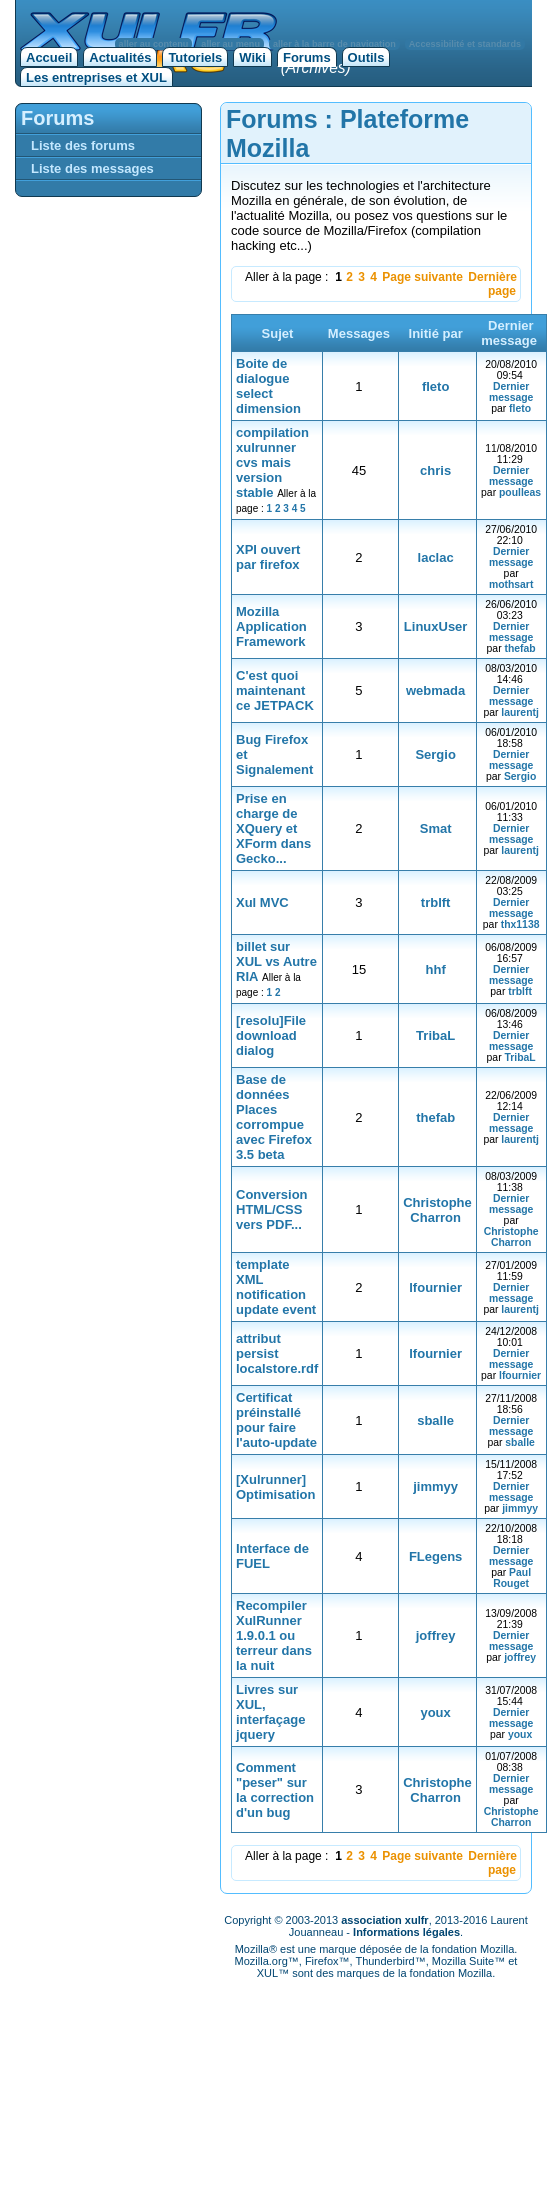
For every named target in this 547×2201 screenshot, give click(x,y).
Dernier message (511, 392)
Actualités (120, 57)
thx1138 (520, 924)
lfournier (435, 1287)
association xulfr (384, 1920)
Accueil (49, 57)
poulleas (520, 492)
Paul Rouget (512, 1578)
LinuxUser (436, 626)
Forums (307, 57)
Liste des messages (92, 168)
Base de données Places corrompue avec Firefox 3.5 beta (274, 1117)
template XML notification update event (276, 1287)
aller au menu (230, 44)
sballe (435, 1420)
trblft (436, 902)
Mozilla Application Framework (271, 626)
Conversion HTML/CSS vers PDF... (272, 1209)
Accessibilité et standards (465, 44)
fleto (435, 386)
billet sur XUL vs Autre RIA (276, 961)
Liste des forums (83, 145)
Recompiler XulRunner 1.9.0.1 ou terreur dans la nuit (274, 1635)
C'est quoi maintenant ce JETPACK (275, 690)
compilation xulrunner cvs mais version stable (272, 462)
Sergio (435, 754)
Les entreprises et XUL (96, 77)
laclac (436, 557)
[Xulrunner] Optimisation (275, 1487)
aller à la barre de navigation (334, 44)
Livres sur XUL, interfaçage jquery (270, 1712)
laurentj (520, 712)
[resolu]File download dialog (271, 1035)
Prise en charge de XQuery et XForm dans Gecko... (273, 828)
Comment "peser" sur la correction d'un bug (275, 1790)
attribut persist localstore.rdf (277, 1353)
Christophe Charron (437, 1210)
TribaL (435, 1035)
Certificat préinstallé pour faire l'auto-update (276, 1420)
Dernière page (492, 284)
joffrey (436, 1635)
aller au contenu (154, 44)
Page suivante (422, 277)
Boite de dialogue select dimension (268, 386)
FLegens (435, 1556)
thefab (519, 648)
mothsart (511, 584)
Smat (436, 828)
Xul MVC (262, 902)
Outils (366, 57)
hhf (436, 969)
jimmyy (435, 1486)
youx (435, 1712)
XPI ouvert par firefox (268, 557)
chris (435, 470)
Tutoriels (195, 57)
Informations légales (406, 1932)
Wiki (252, 57)
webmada (435, 690)
